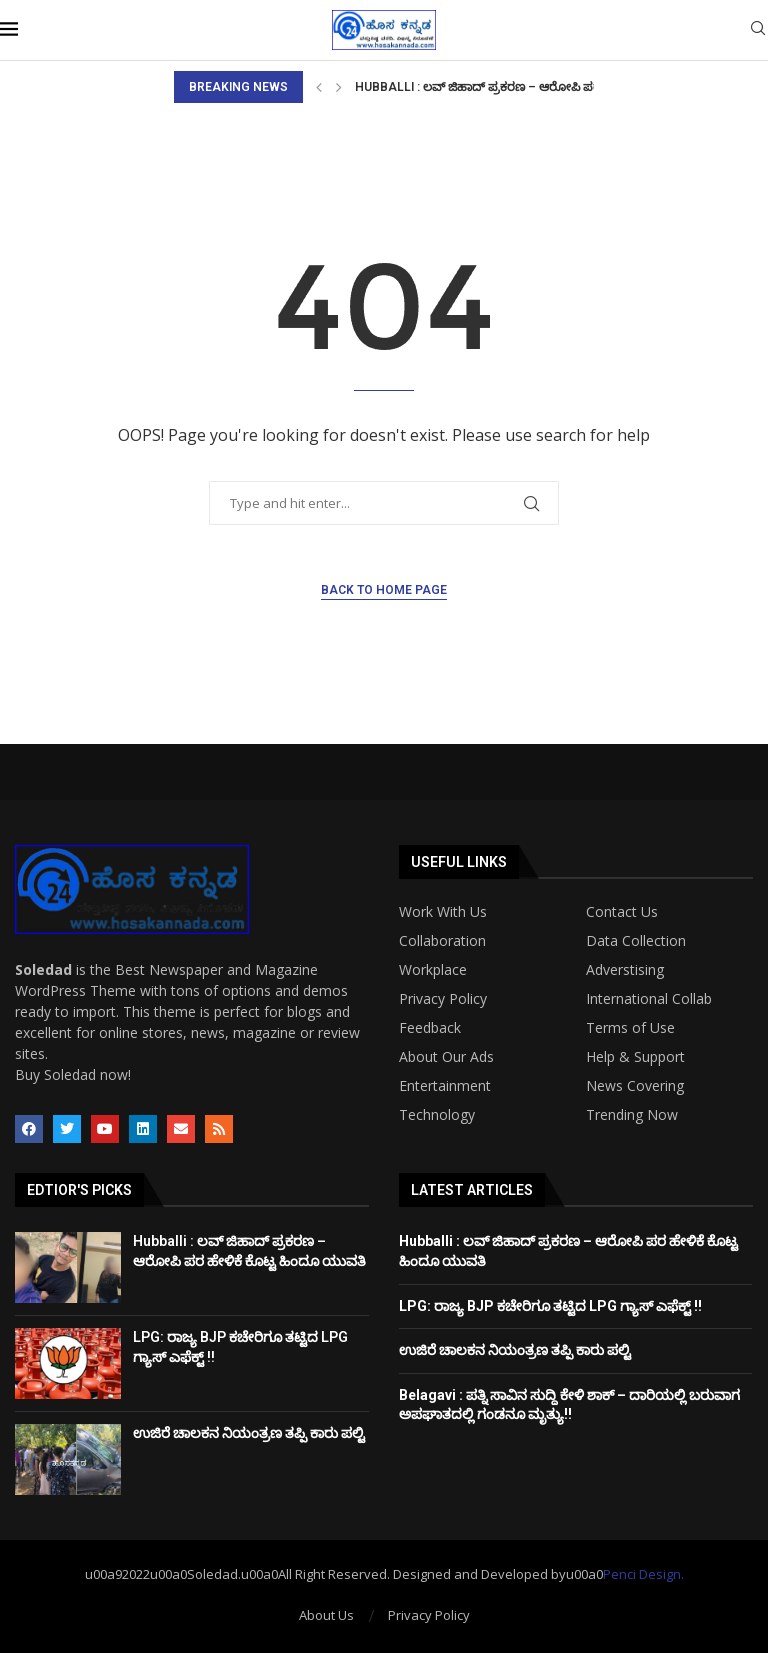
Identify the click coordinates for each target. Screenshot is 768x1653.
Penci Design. (643, 1574)
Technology (437, 1115)
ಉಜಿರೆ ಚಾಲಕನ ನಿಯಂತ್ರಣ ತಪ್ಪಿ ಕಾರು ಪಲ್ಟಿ (249, 1433)
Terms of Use (630, 1028)
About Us (326, 1615)
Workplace (433, 970)
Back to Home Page (384, 590)
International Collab (649, 999)
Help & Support (635, 1057)
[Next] (339, 87)
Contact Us (622, 912)
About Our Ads (446, 1057)
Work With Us (443, 912)
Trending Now (632, 1115)
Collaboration (442, 941)
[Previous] (319, 87)
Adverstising (625, 970)
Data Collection (636, 941)
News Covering (635, 1086)
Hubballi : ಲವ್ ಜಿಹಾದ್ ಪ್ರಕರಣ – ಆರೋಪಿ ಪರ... (482, 87)
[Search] (758, 30)
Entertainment (445, 1086)
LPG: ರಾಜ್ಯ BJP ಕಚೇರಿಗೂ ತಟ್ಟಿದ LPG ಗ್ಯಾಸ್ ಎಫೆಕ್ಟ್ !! (550, 1306)
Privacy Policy (443, 999)
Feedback (430, 1028)
